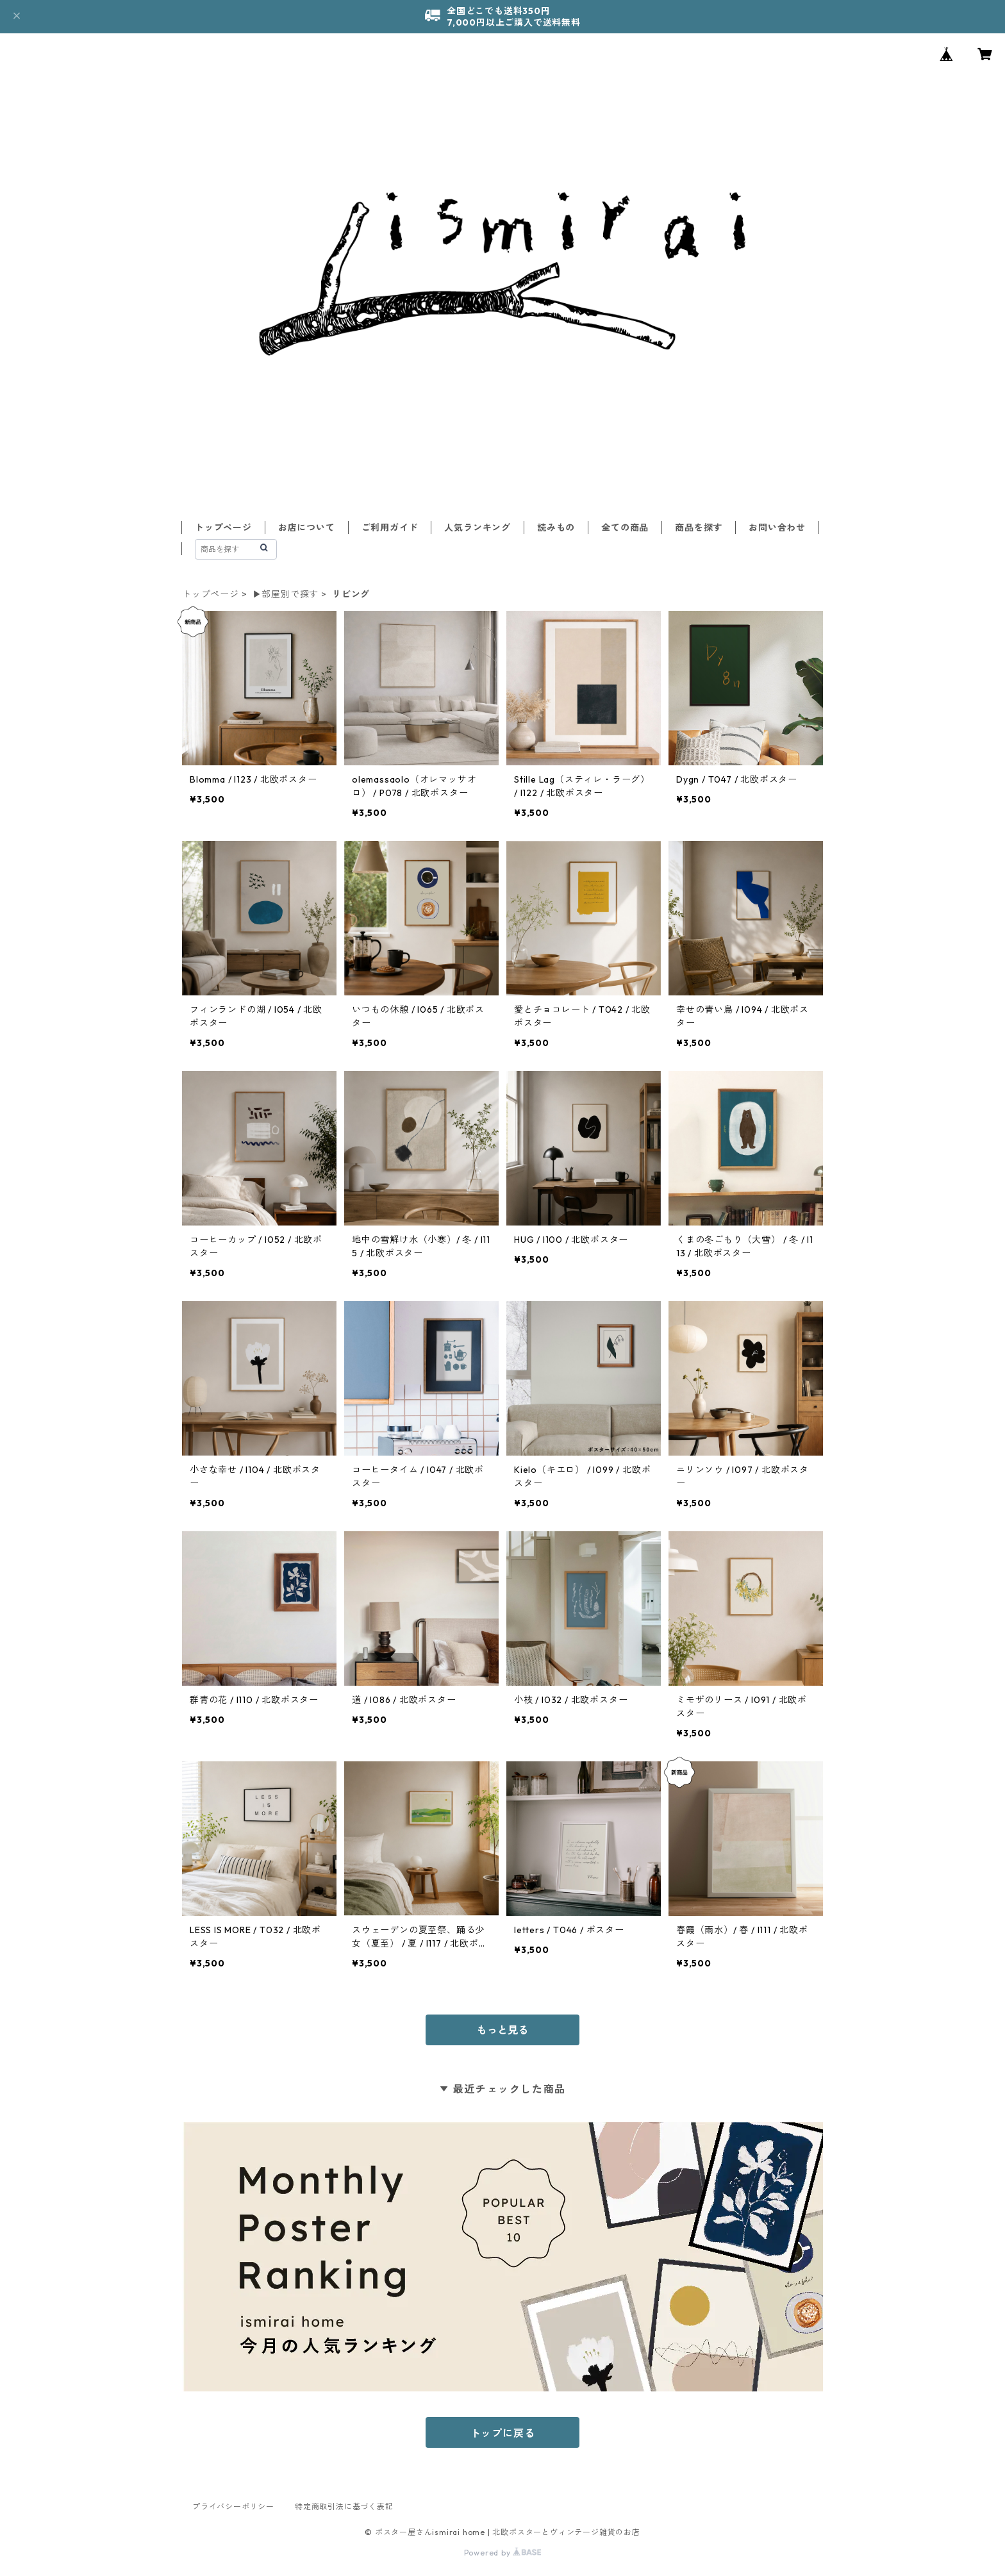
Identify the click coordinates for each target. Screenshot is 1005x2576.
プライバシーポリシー (233, 2506)
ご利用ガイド (390, 527)
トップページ (223, 527)
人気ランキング (477, 527)
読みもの (556, 527)
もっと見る (502, 2029)
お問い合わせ (777, 527)
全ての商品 (625, 527)
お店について (306, 527)
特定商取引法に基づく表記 (344, 2506)
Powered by (503, 2552)
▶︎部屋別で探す (286, 594)
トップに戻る (502, 2433)
